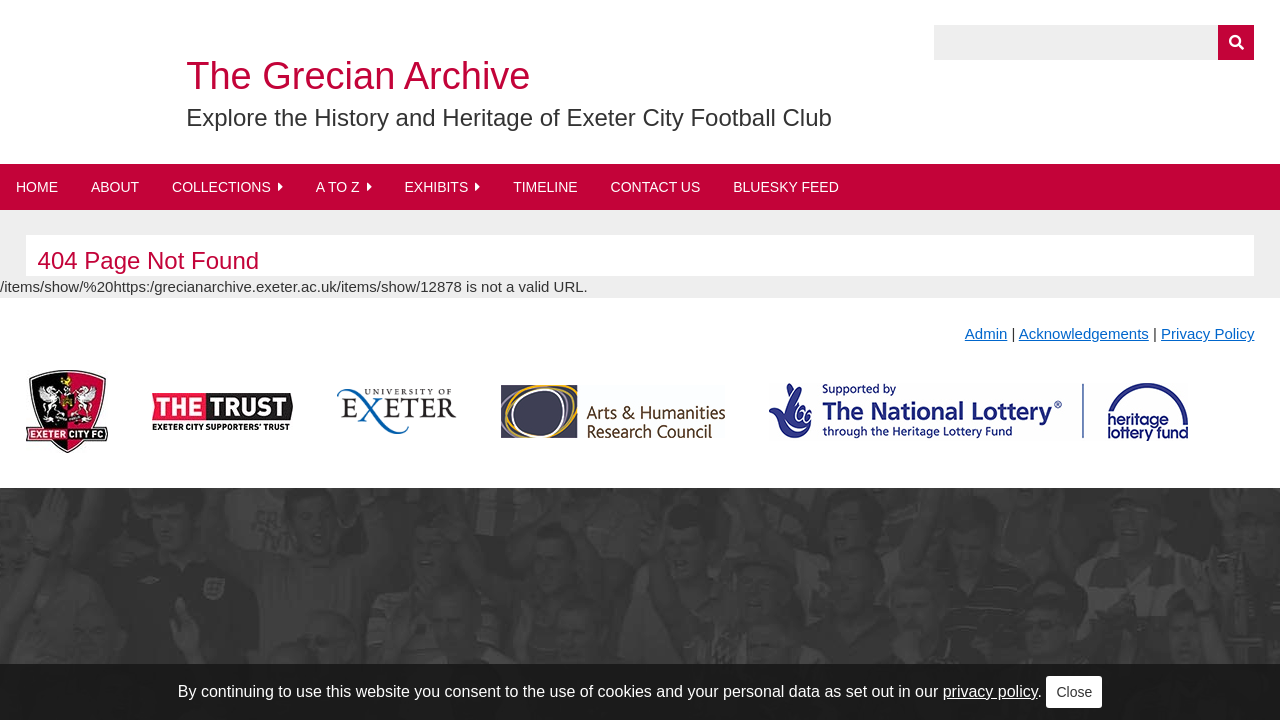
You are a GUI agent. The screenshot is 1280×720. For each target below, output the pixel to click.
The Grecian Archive (358, 76)
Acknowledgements (1084, 333)
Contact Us (656, 187)
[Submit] (1236, 42)
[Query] (1094, 42)
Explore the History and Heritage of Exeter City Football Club (509, 117)
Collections (221, 187)
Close (1074, 692)
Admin (986, 333)
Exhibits (436, 187)
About (115, 187)
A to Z (338, 187)
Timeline (545, 187)
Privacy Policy (1207, 333)
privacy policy (990, 691)
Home (37, 187)
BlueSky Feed (786, 187)
